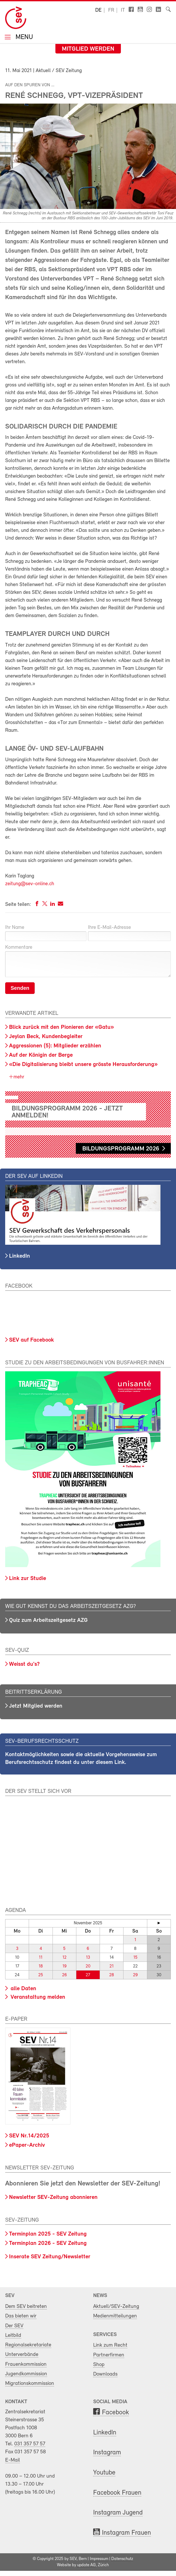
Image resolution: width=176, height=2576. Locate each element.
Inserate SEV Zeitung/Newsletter (49, 2257)
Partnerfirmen (108, 2355)
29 (135, 1975)
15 (135, 1957)
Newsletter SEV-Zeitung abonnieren (53, 2197)
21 (111, 1966)
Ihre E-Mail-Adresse (109, 927)
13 (88, 1957)
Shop (99, 2364)
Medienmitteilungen (115, 2316)
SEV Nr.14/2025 (29, 2136)
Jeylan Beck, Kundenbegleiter (46, 1037)
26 (64, 1975)
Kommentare (18, 947)
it (123, 10)
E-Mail (12, 2460)
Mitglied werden (88, 49)
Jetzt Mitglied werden (35, 1706)
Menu (23, 37)
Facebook (115, 2412)
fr (111, 10)
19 (64, 1966)
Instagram (107, 2452)
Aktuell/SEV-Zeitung (116, 2306)
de (98, 10)
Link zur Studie (27, 1579)
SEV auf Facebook (31, 1340)
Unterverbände (21, 2354)
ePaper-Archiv (27, 2145)
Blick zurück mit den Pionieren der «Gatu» (61, 1027)
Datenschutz (122, 2559)
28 (111, 1975)
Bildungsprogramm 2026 (120, 1149)
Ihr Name (14, 927)
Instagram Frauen (126, 2533)
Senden (20, 988)
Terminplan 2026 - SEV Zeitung (48, 2243)
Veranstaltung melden (37, 1997)
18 (41, 1966)
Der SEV (14, 2326)
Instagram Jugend (118, 2513)
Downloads (105, 2374)
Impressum (99, 2559)
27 (88, 1975)
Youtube (104, 2473)
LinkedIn (19, 1256)
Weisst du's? (24, 1664)
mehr (18, 1077)
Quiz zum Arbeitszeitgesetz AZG (48, 1620)
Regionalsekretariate (28, 2345)
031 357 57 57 (29, 2444)
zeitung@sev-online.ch (29, 883)
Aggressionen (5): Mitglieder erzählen (55, 1046)
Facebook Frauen (117, 2493)
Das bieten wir (20, 2316)
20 (88, 1966)
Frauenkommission (26, 2364)
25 (40, 1975)
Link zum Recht (110, 2345)
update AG (86, 2565)
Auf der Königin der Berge (41, 1055)
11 (40, 1957)
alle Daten (22, 1989)
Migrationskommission (29, 2383)
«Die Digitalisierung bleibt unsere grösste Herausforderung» (83, 1065)
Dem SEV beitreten (26, 2306)
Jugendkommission (26, 2374)
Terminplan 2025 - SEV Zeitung (48, 2234)
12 (64, 1957)
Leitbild (13, 2335)
